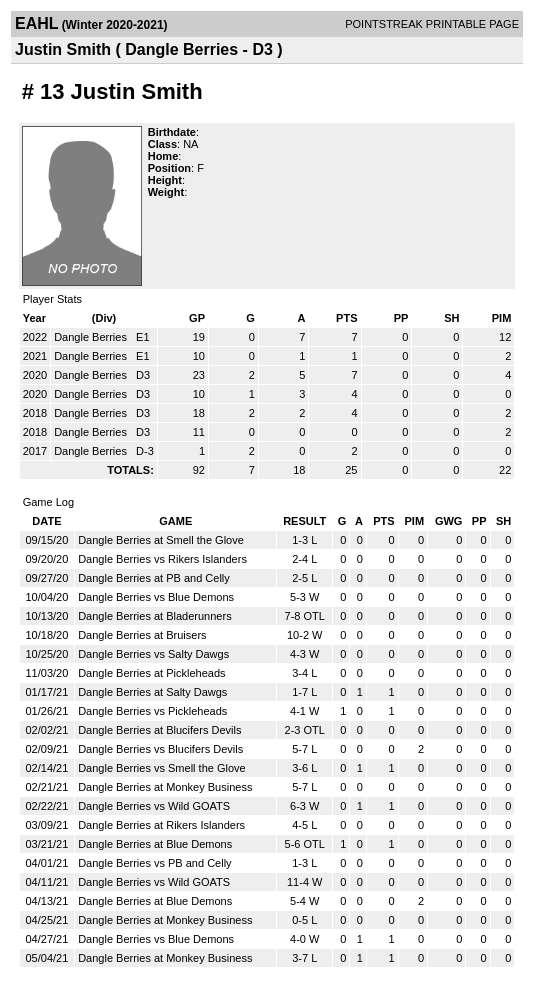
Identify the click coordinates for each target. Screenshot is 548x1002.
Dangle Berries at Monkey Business (165, 787)
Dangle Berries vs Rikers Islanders (162, 559)
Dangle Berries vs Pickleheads (152, 711)
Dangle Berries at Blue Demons (155, 844)
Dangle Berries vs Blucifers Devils (160, 749)
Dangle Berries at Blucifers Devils (159, 730)
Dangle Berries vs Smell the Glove (162, 768)
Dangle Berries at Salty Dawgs (152, 692)
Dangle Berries (92, 337)
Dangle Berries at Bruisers (142, 635)
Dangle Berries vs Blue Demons (156, 597)
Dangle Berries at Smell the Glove (161, 540)
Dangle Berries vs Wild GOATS (154, 806)
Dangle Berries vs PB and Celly (154, 863)
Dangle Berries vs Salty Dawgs (153, 654)
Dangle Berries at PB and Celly (154, 578)
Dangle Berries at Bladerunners (154, 616)
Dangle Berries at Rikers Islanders (161, 825)
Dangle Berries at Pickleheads (151, 673)
